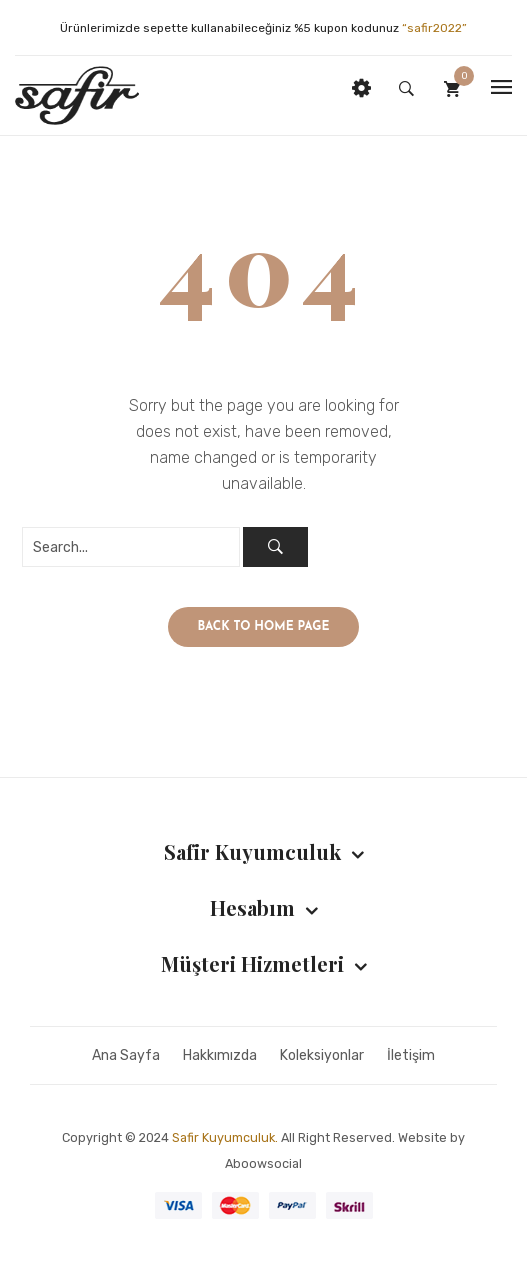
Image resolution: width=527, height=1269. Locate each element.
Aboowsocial (263, 1163)
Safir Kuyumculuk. (225, 1137)
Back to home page (264, 627)
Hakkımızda (220, 1055)
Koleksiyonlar (322, 1055)
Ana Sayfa (126, 1055)
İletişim (411, 1055)
